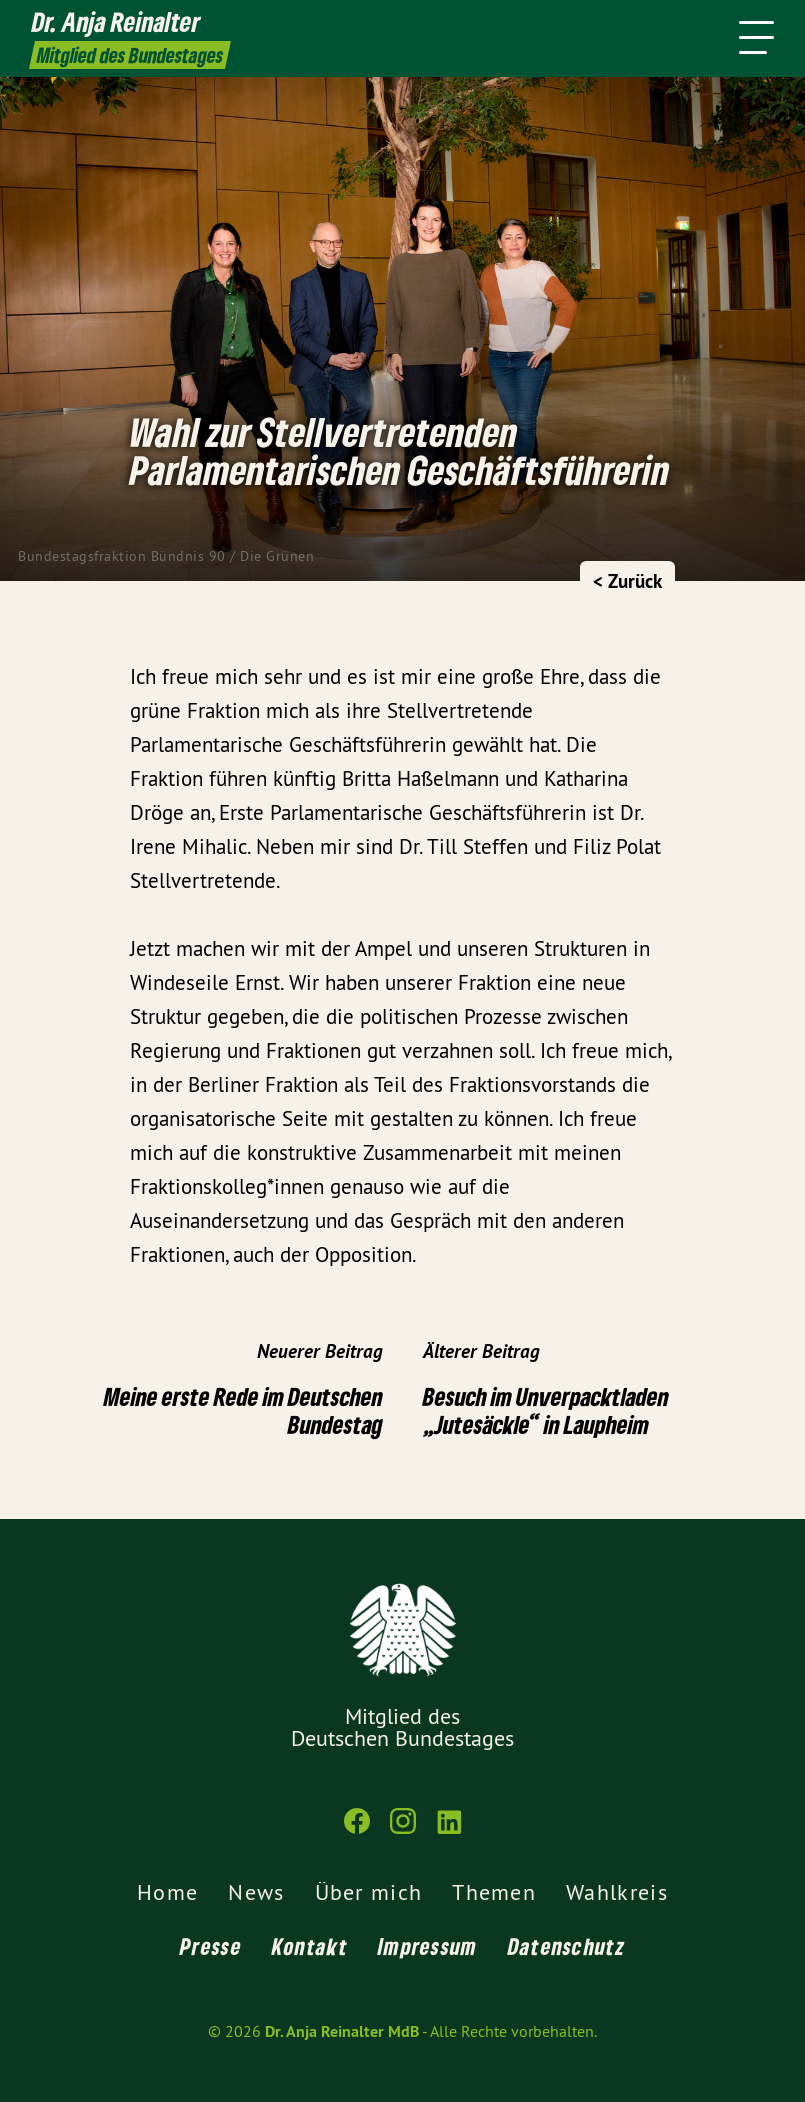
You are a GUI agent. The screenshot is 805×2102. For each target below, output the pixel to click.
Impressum (428, 1946)
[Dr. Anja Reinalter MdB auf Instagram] (403, 1829)
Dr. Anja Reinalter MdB (342, 2031)
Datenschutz (566, 1946)
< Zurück (627, 581)
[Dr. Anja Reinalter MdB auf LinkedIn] (449, 1829)
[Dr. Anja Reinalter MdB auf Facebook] (357, 1829)
